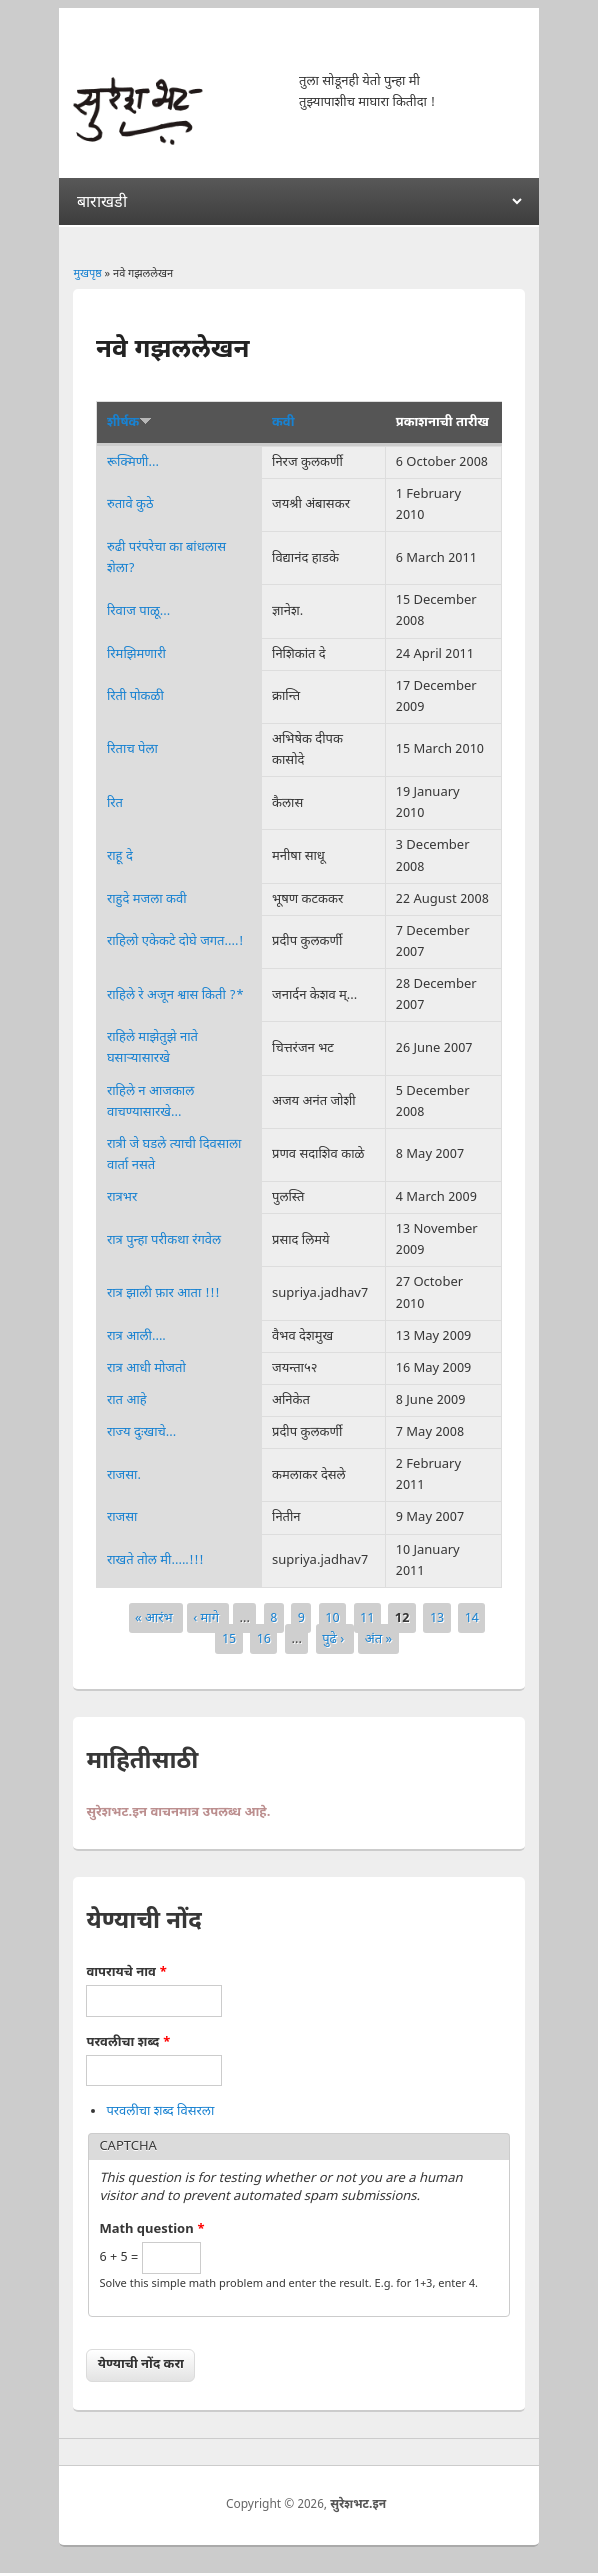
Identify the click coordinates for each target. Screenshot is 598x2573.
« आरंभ (155, 1617)
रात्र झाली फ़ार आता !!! (163, 1293)
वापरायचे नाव (126, 1972)
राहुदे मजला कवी (147, 899)
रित (115, 803)
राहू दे (120, 856)
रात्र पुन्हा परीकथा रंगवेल (164, 1240)
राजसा (122, 1517)
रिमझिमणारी (136, 654)
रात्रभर (122, 1197)
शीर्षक (129, 422)
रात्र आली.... (136, 1336)
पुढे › (335, 1638)
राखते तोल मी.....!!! (155, 1560)
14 (472, 1617)
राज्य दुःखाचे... (141, 1432)
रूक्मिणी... (133, 462)
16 (264, 1638)
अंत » (378, 1638)
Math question (152, 2229)
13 (437, 1617)
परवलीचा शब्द (128, 2042)
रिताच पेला (132, 749)
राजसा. (124, 1475)
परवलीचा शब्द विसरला (160, 2111)
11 (367, 1617)
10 (332, 1617)
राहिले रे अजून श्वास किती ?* (175, 995)
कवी (283, 422)
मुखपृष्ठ (87, 274)
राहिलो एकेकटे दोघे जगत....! (175, 941)
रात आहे (127, 1400)
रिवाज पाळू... (138, 611)
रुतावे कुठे (130, 504)
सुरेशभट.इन (358, 2505)
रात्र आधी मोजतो (146, 1368)
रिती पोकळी (135, 696)
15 (229, 1638)
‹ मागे (207, 1617)
